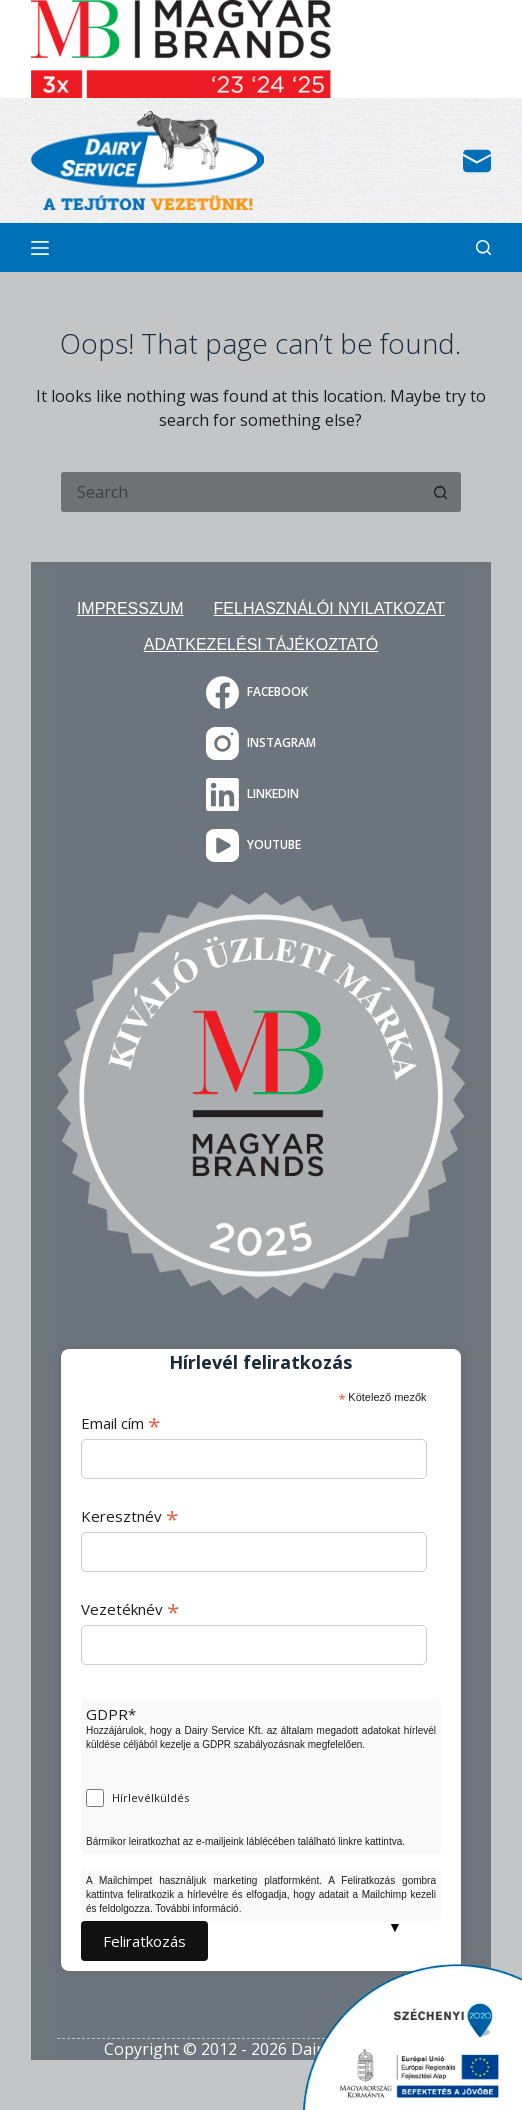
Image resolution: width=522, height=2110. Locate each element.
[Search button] (441, 492)
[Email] (477, 161)
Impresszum (130, 608)
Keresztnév (129, 1516)
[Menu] (40, 248)
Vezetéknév (130, 1609)
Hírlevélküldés (150, 1797)
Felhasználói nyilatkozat (329, 608)
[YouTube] (261, 845)
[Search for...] (241, 492)
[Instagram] (261, 743)
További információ (196, 1908)
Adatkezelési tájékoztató (261, 644)
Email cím (120, 1423)
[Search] (483, 247)
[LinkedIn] (261, 794)
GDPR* (111, 1714)
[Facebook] (261, 692)
